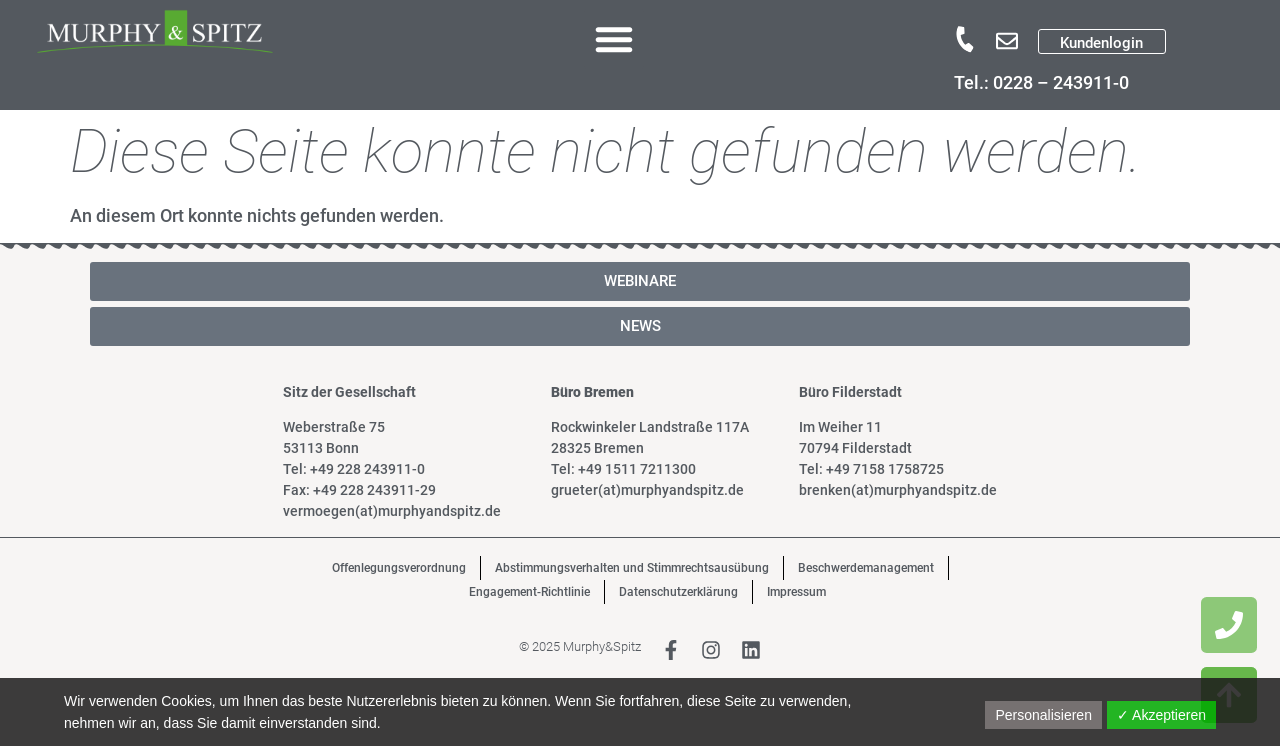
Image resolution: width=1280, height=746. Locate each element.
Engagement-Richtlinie (529, 592)
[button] (614, 39)
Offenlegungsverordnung (399, 568)
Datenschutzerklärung (678, 592)
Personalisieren (1043, 715)
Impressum (796, 592)
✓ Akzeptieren (1161, 715)
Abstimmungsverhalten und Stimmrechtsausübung (632, 568)
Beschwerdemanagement (866, 568)
